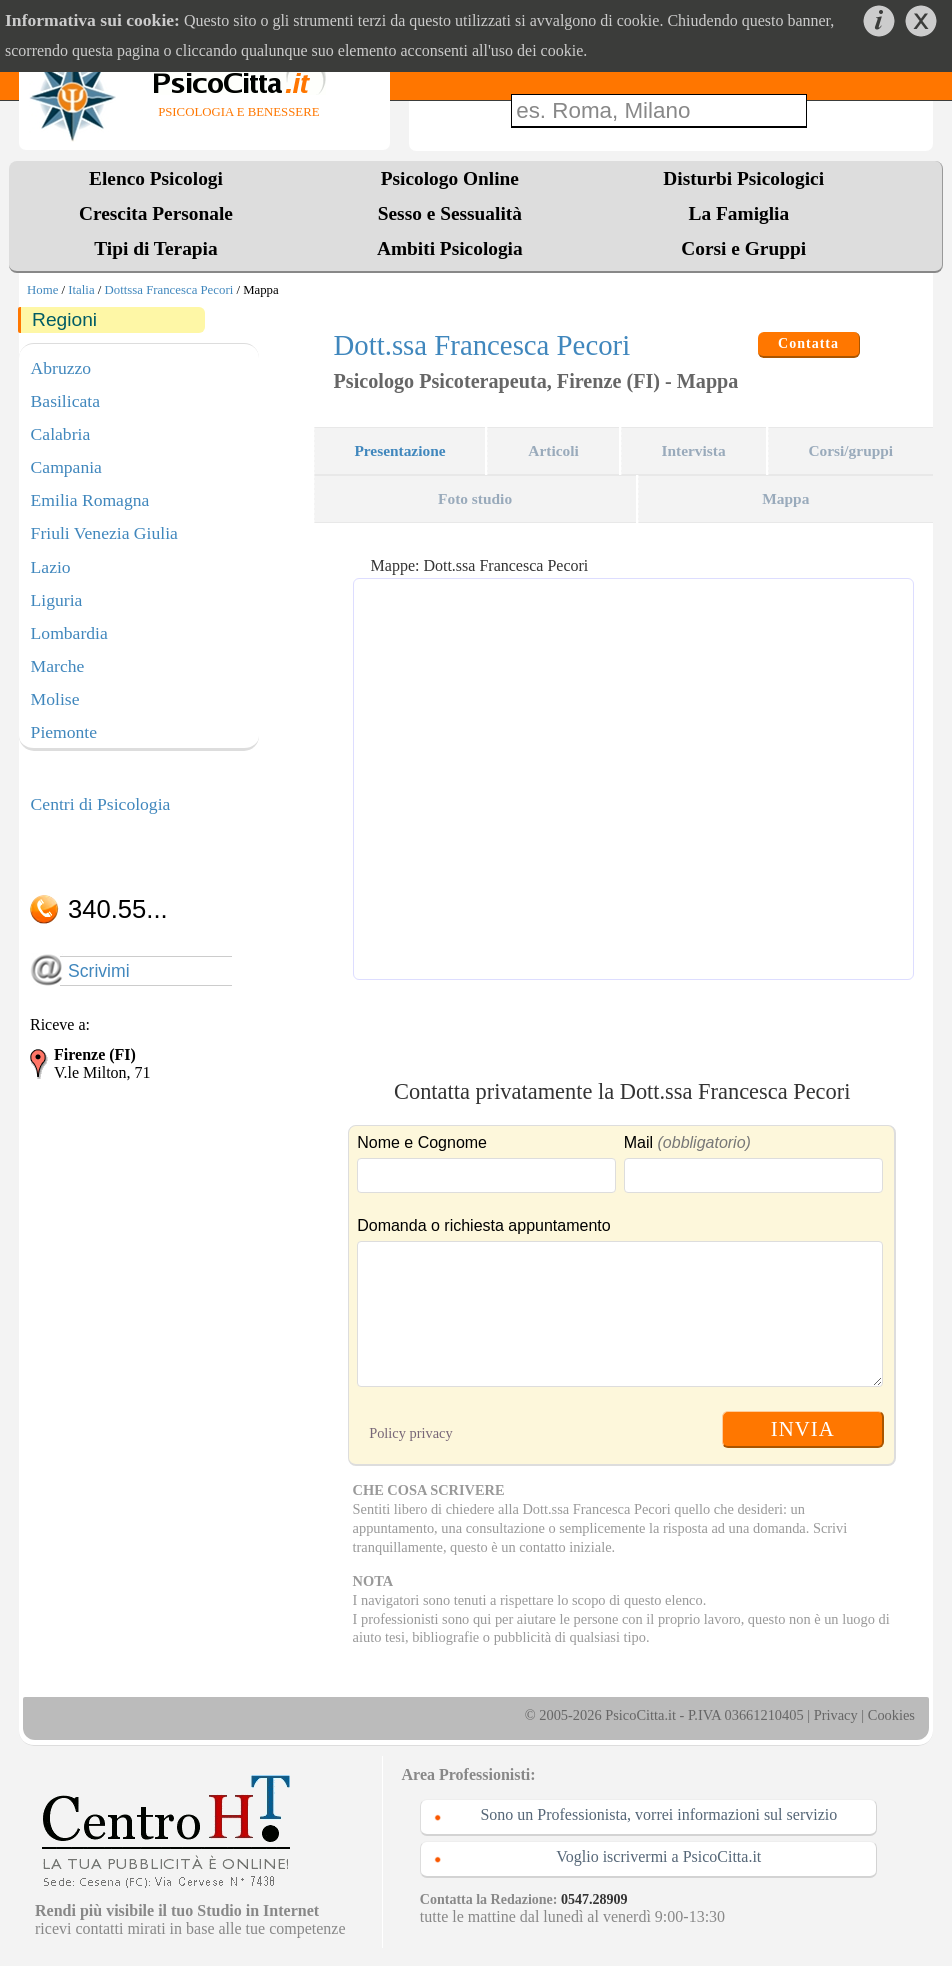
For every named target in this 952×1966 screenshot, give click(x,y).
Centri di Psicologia (101, 804)
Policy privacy (411, 1433)
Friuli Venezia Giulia (104, 533)
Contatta (808, 343)
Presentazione (399, 450)
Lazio (51, 567)
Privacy (836, 1715)
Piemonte (64, 732)
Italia (81, 290)
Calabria (61, 434)
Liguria (57, 600)
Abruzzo (61, 368)
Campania (66, 467)
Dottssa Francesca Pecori (169, 290)
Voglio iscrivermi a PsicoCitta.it (658, 1856)
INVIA (803, 1428)
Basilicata (65, 401)
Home (42, 290)
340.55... (118, 909)
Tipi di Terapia (155, 248)
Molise (55, 699)
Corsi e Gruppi (743, 248)
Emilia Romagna (90, 500)
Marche (58, 666)
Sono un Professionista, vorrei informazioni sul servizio (658, 1814)
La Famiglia (744, 213)
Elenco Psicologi (156, 178)
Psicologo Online (450, 178)
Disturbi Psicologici (743, 178)
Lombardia (69, 633)
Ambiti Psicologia (450, 248)
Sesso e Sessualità (450, 213)
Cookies (891, 1715)
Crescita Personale (156, 213)
